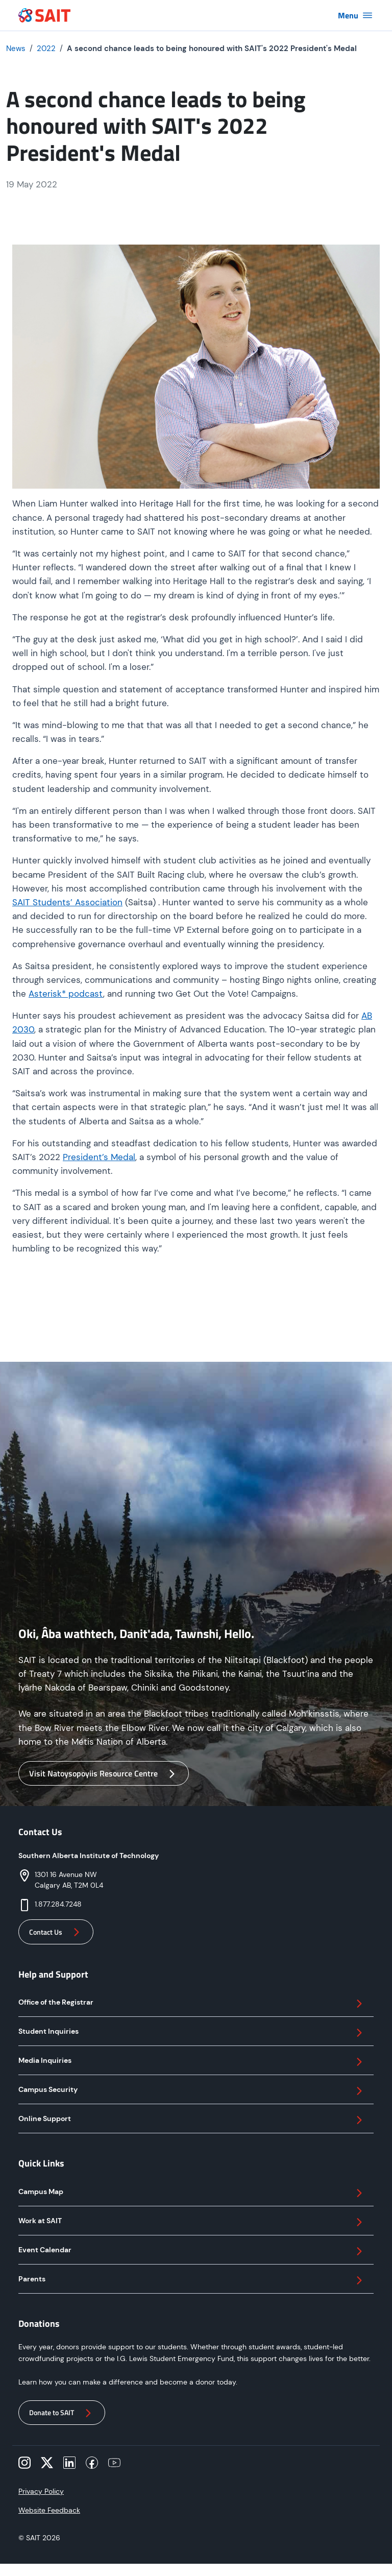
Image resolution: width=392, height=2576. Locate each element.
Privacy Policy (41, 2491)
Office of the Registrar (191, 2003)
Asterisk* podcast (66, 993)
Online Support (191, 2120)
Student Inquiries (191, 2033)
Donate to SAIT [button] (61, 2413)
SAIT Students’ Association (67, 902)
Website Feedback (49, 2510)
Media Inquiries (191, 2062)
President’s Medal (99, 1157)
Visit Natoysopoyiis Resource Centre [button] (103, 1773)
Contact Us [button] (56, 1932)
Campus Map (191, 2193)
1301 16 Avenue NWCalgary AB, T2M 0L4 (69, 1880)
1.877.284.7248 (58, 1904)
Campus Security (191, 2091)
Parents (191, 2280)
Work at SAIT (191, 2222)
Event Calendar (191, 2251)
